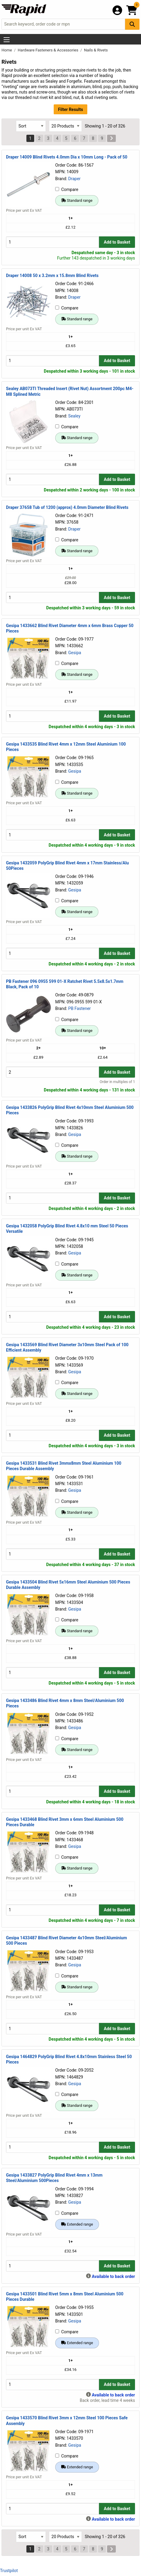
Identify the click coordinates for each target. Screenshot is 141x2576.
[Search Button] (132, 24)
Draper (74, 178)
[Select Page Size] (65, 125)
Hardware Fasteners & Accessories (48, 50)
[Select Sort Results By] (31, 125)
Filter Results (70, 109)
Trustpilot (9, 2570)
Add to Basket (117, 242)
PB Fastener (79, 1008)
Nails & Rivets (96, 50)
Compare (66, 189)
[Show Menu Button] (7, 39)
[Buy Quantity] (52, 242)
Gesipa (74, 652)
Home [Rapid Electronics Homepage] (7, 50)
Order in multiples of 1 (117, 1082)
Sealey (74, 416)
